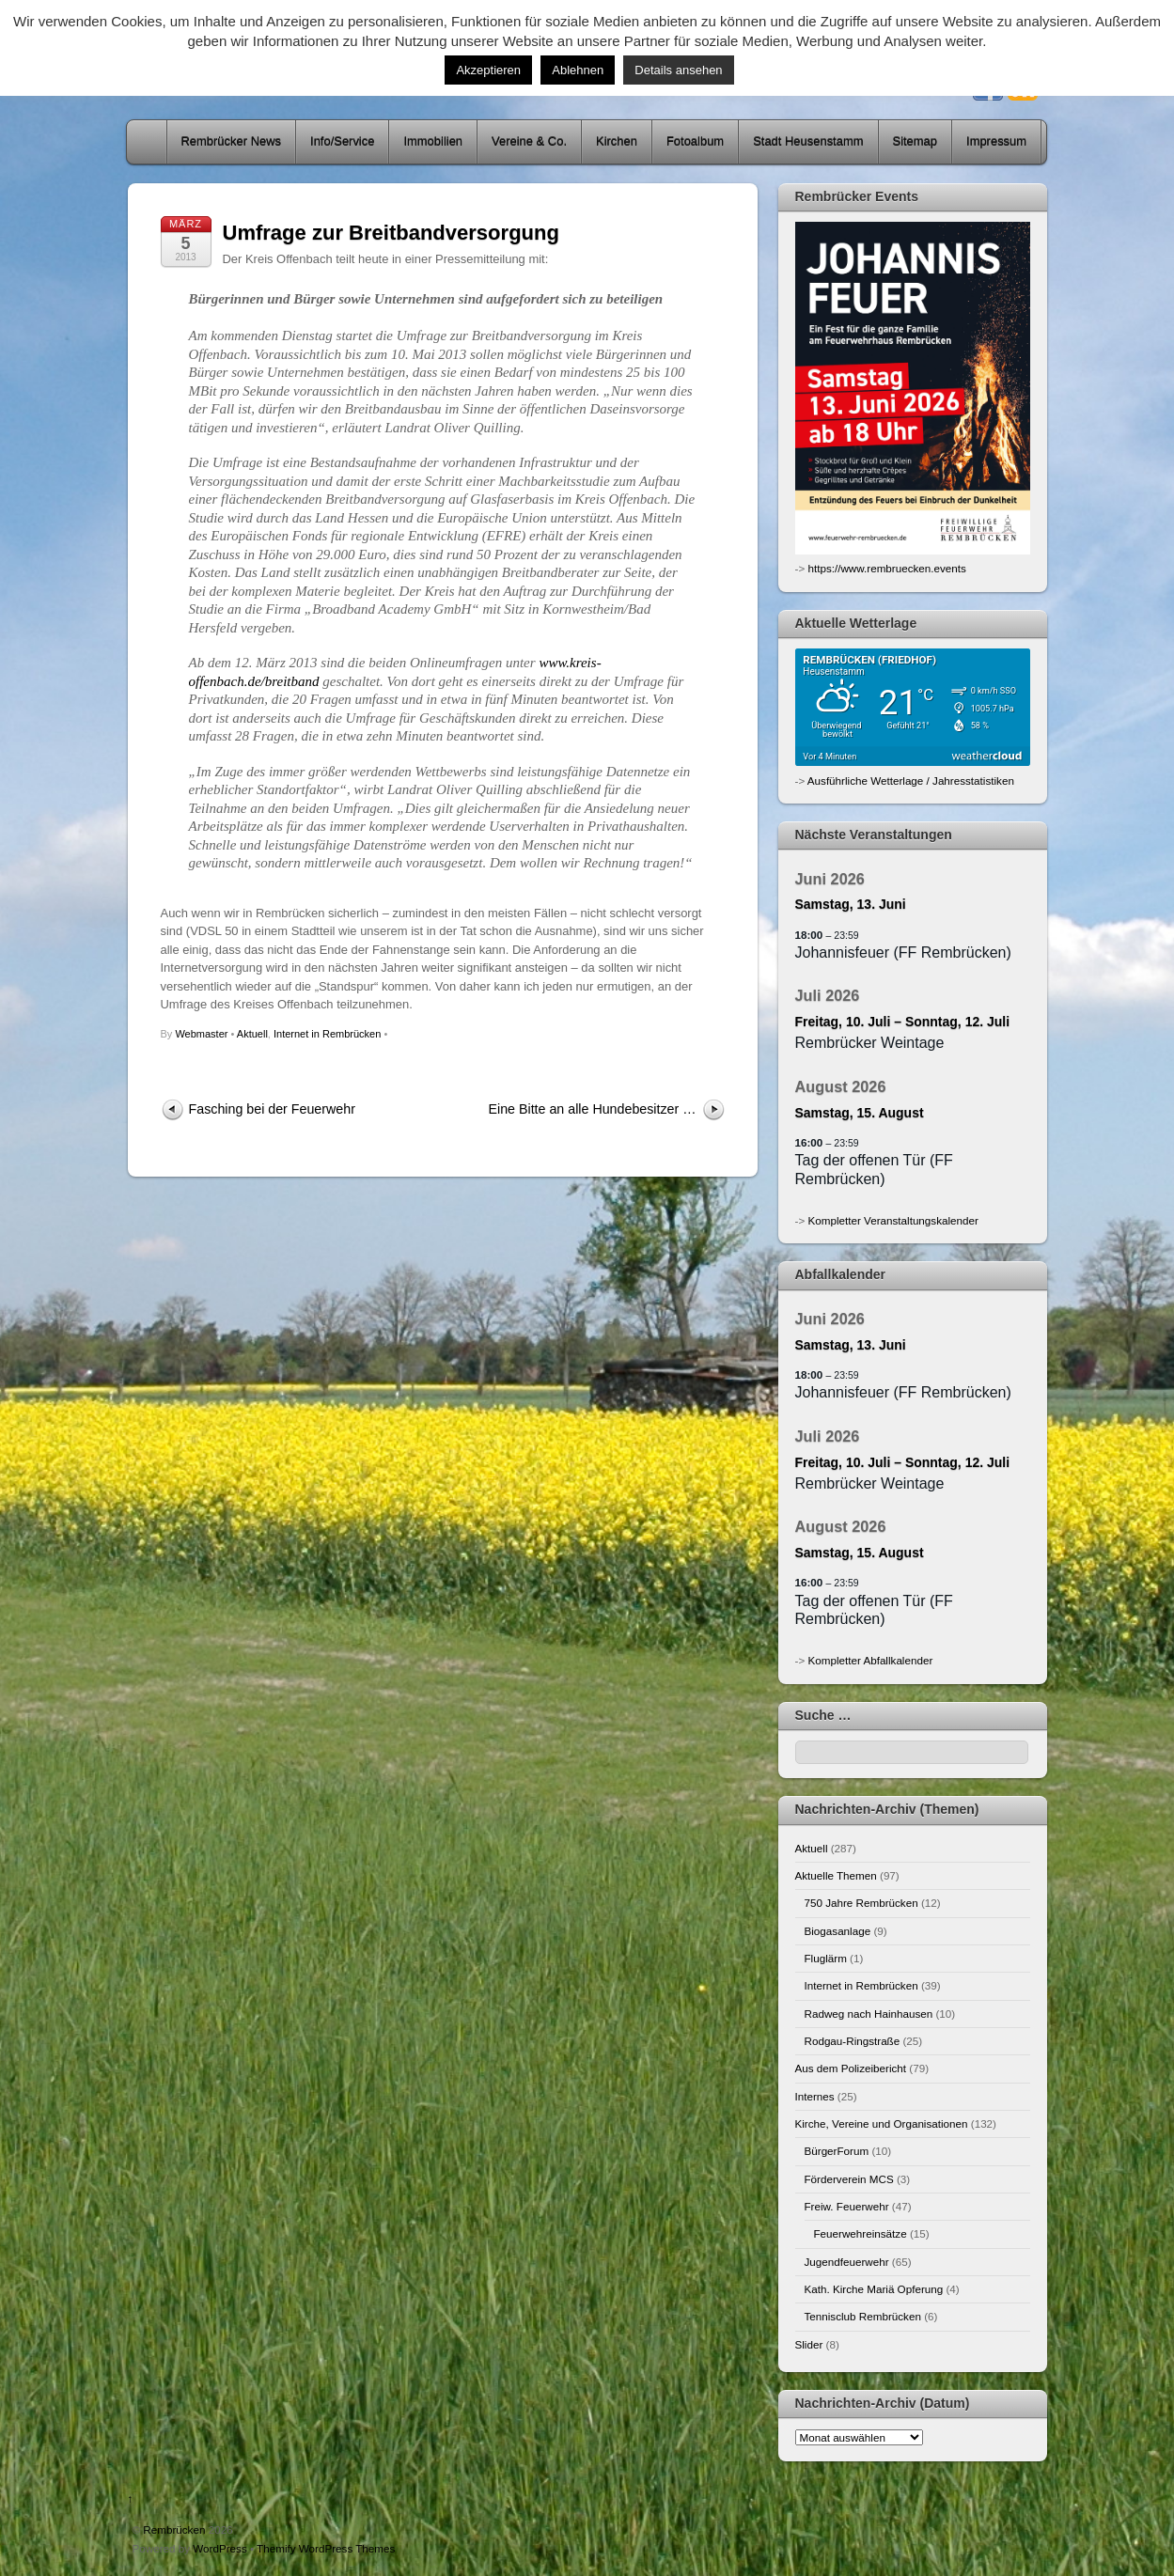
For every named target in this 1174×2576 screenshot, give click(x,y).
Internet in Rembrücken (327, 1033)
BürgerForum (837, 2151)
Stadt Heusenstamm (808, 141)
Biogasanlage (838, 1931)
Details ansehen (678, 70)
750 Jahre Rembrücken (861, 1903)
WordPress (219, 2548)
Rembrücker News (231, 141)
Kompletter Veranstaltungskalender (892, 1220)
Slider (809, 2344)
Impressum (996, 141)
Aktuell (252, 1033)
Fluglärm (826, 1958)
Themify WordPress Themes (326, 2548)
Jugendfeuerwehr (847, 2262)
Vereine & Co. (529, 141)
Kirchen (616, 141)
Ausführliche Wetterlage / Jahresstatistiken (910, 780)
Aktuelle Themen (836, 1875)
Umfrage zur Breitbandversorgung (391, 232)
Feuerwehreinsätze (860, 2233)
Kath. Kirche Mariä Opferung (874, 2289)
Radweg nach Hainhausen (869, 2013)
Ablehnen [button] (577, 70)
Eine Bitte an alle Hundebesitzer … (592, 1108)
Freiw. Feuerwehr (847, 2206)
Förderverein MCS (849, 2179)
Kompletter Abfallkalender (869, 1660)
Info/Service (342, 141)
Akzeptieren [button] (488, 70)
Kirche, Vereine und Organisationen (881, 2123)
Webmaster (201, 1033)
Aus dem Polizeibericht (851, 2068)
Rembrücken (174, 2529)
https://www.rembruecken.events (886, 568)
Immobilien (432, 141)
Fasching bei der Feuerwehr (272, 1108)
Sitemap (915, 141)
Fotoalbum (695, 141)
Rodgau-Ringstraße (852, 2041)
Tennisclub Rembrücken (863, 2316)
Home (148, 142)
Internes (815, 2096)
